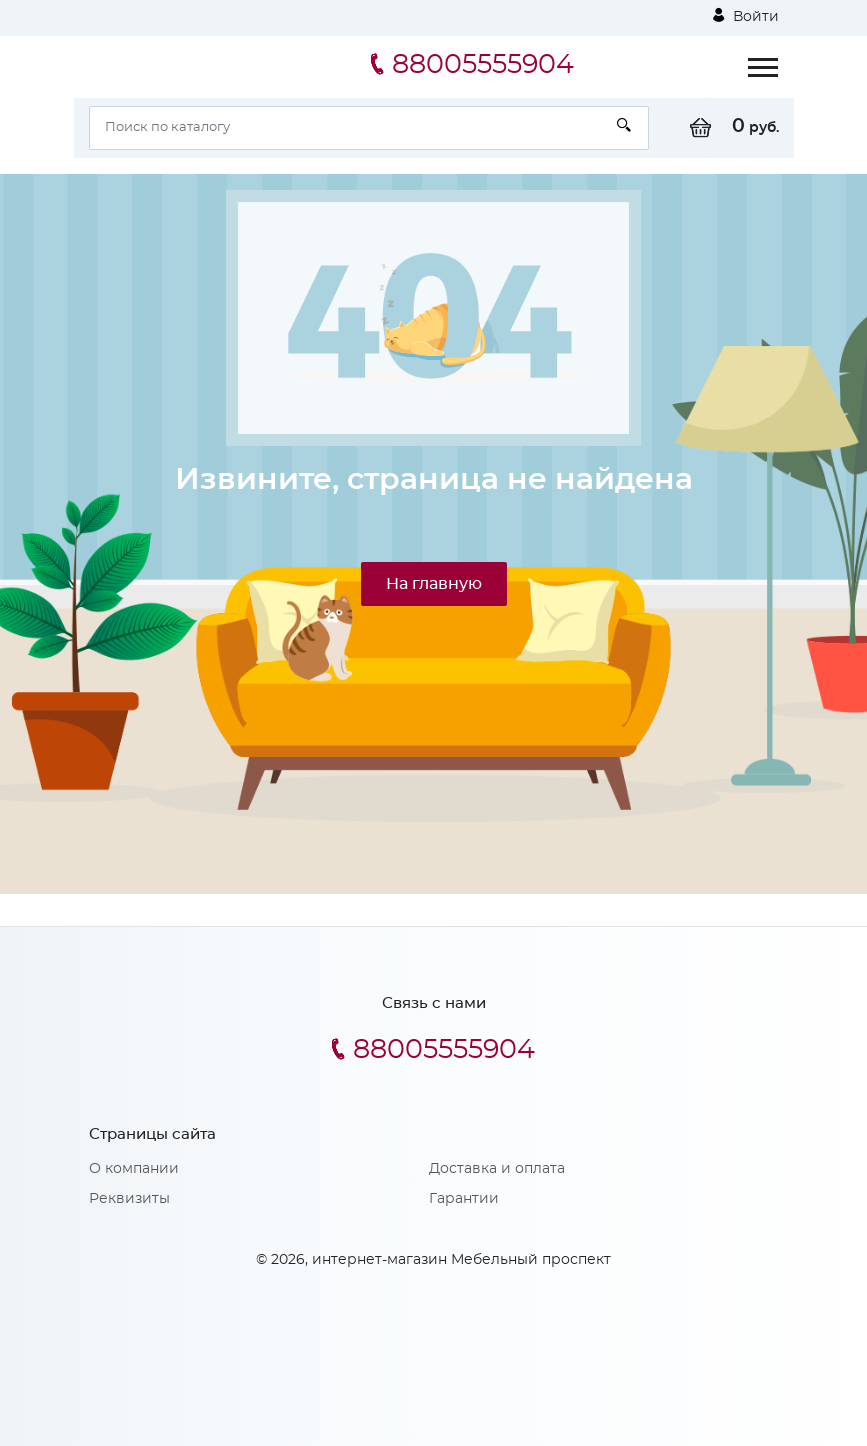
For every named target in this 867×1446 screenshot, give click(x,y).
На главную (434, 584)
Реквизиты (129, 1199)
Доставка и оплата (497, 1169)
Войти (746, 16)
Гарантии (464, 1199)
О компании (134, 1169)
